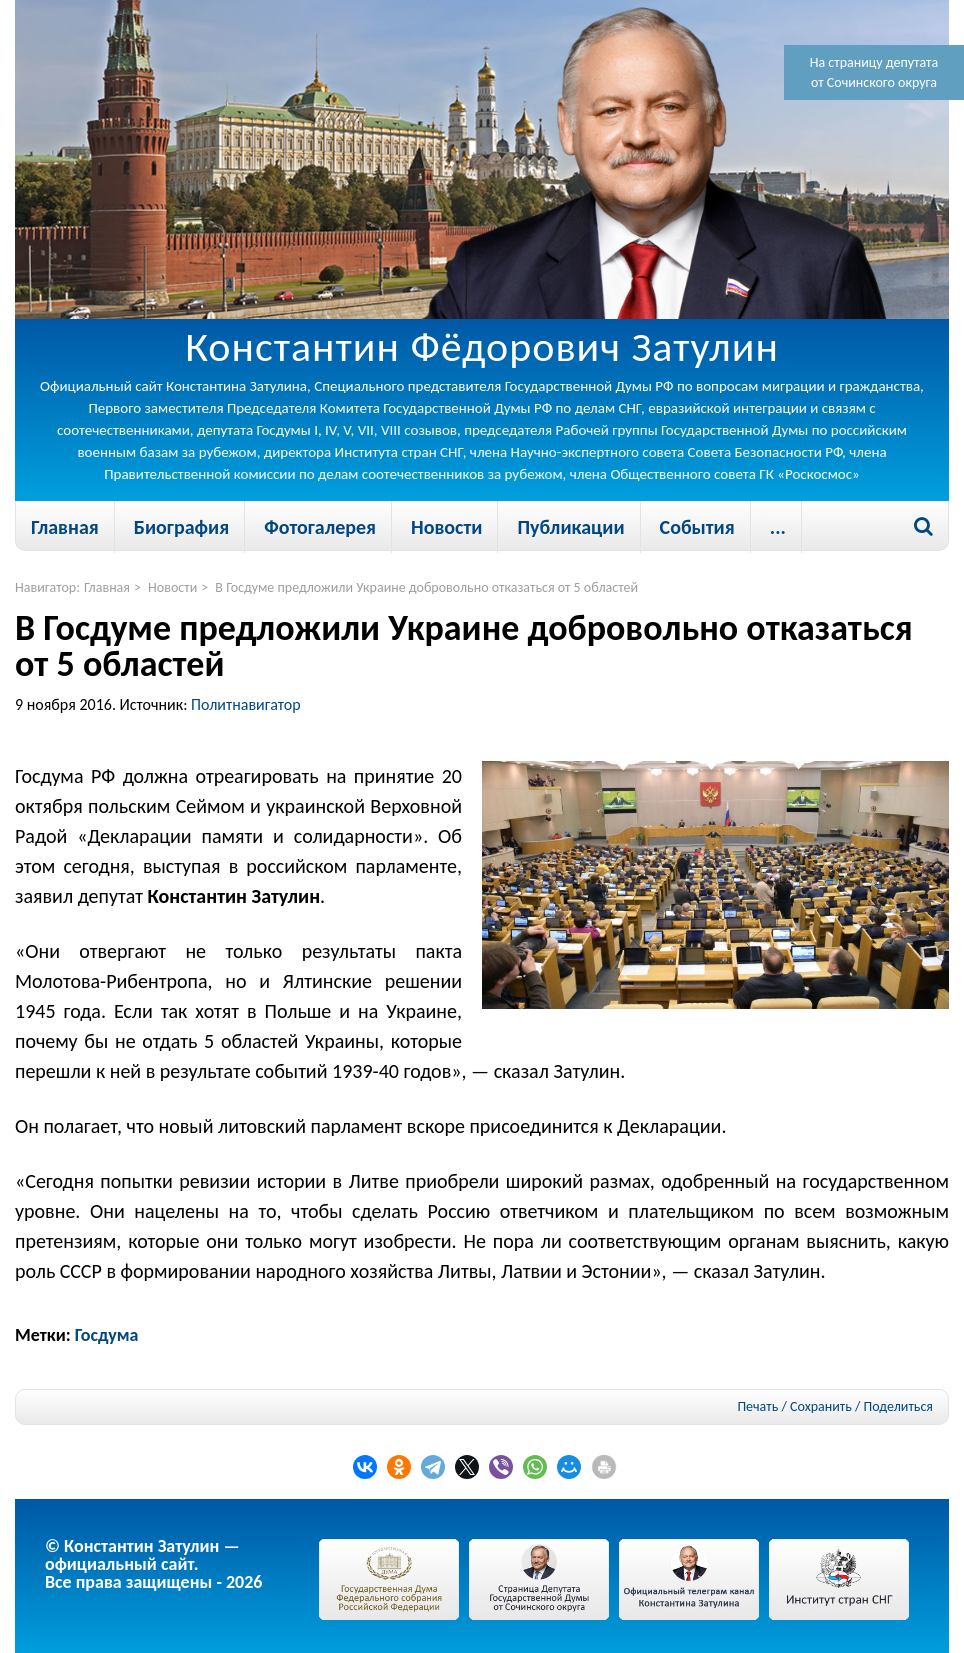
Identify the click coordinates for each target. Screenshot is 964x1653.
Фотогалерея (320, 527)
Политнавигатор (246, 704)
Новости (446, 527)
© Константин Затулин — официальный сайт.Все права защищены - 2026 (153, 1564)
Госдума (107, 1335)
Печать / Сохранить (794, 1406)
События (697, 527)
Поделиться (898, 1407)
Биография (181, 527)
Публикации (570, 527)
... (778, 527)
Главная (65, 527)
